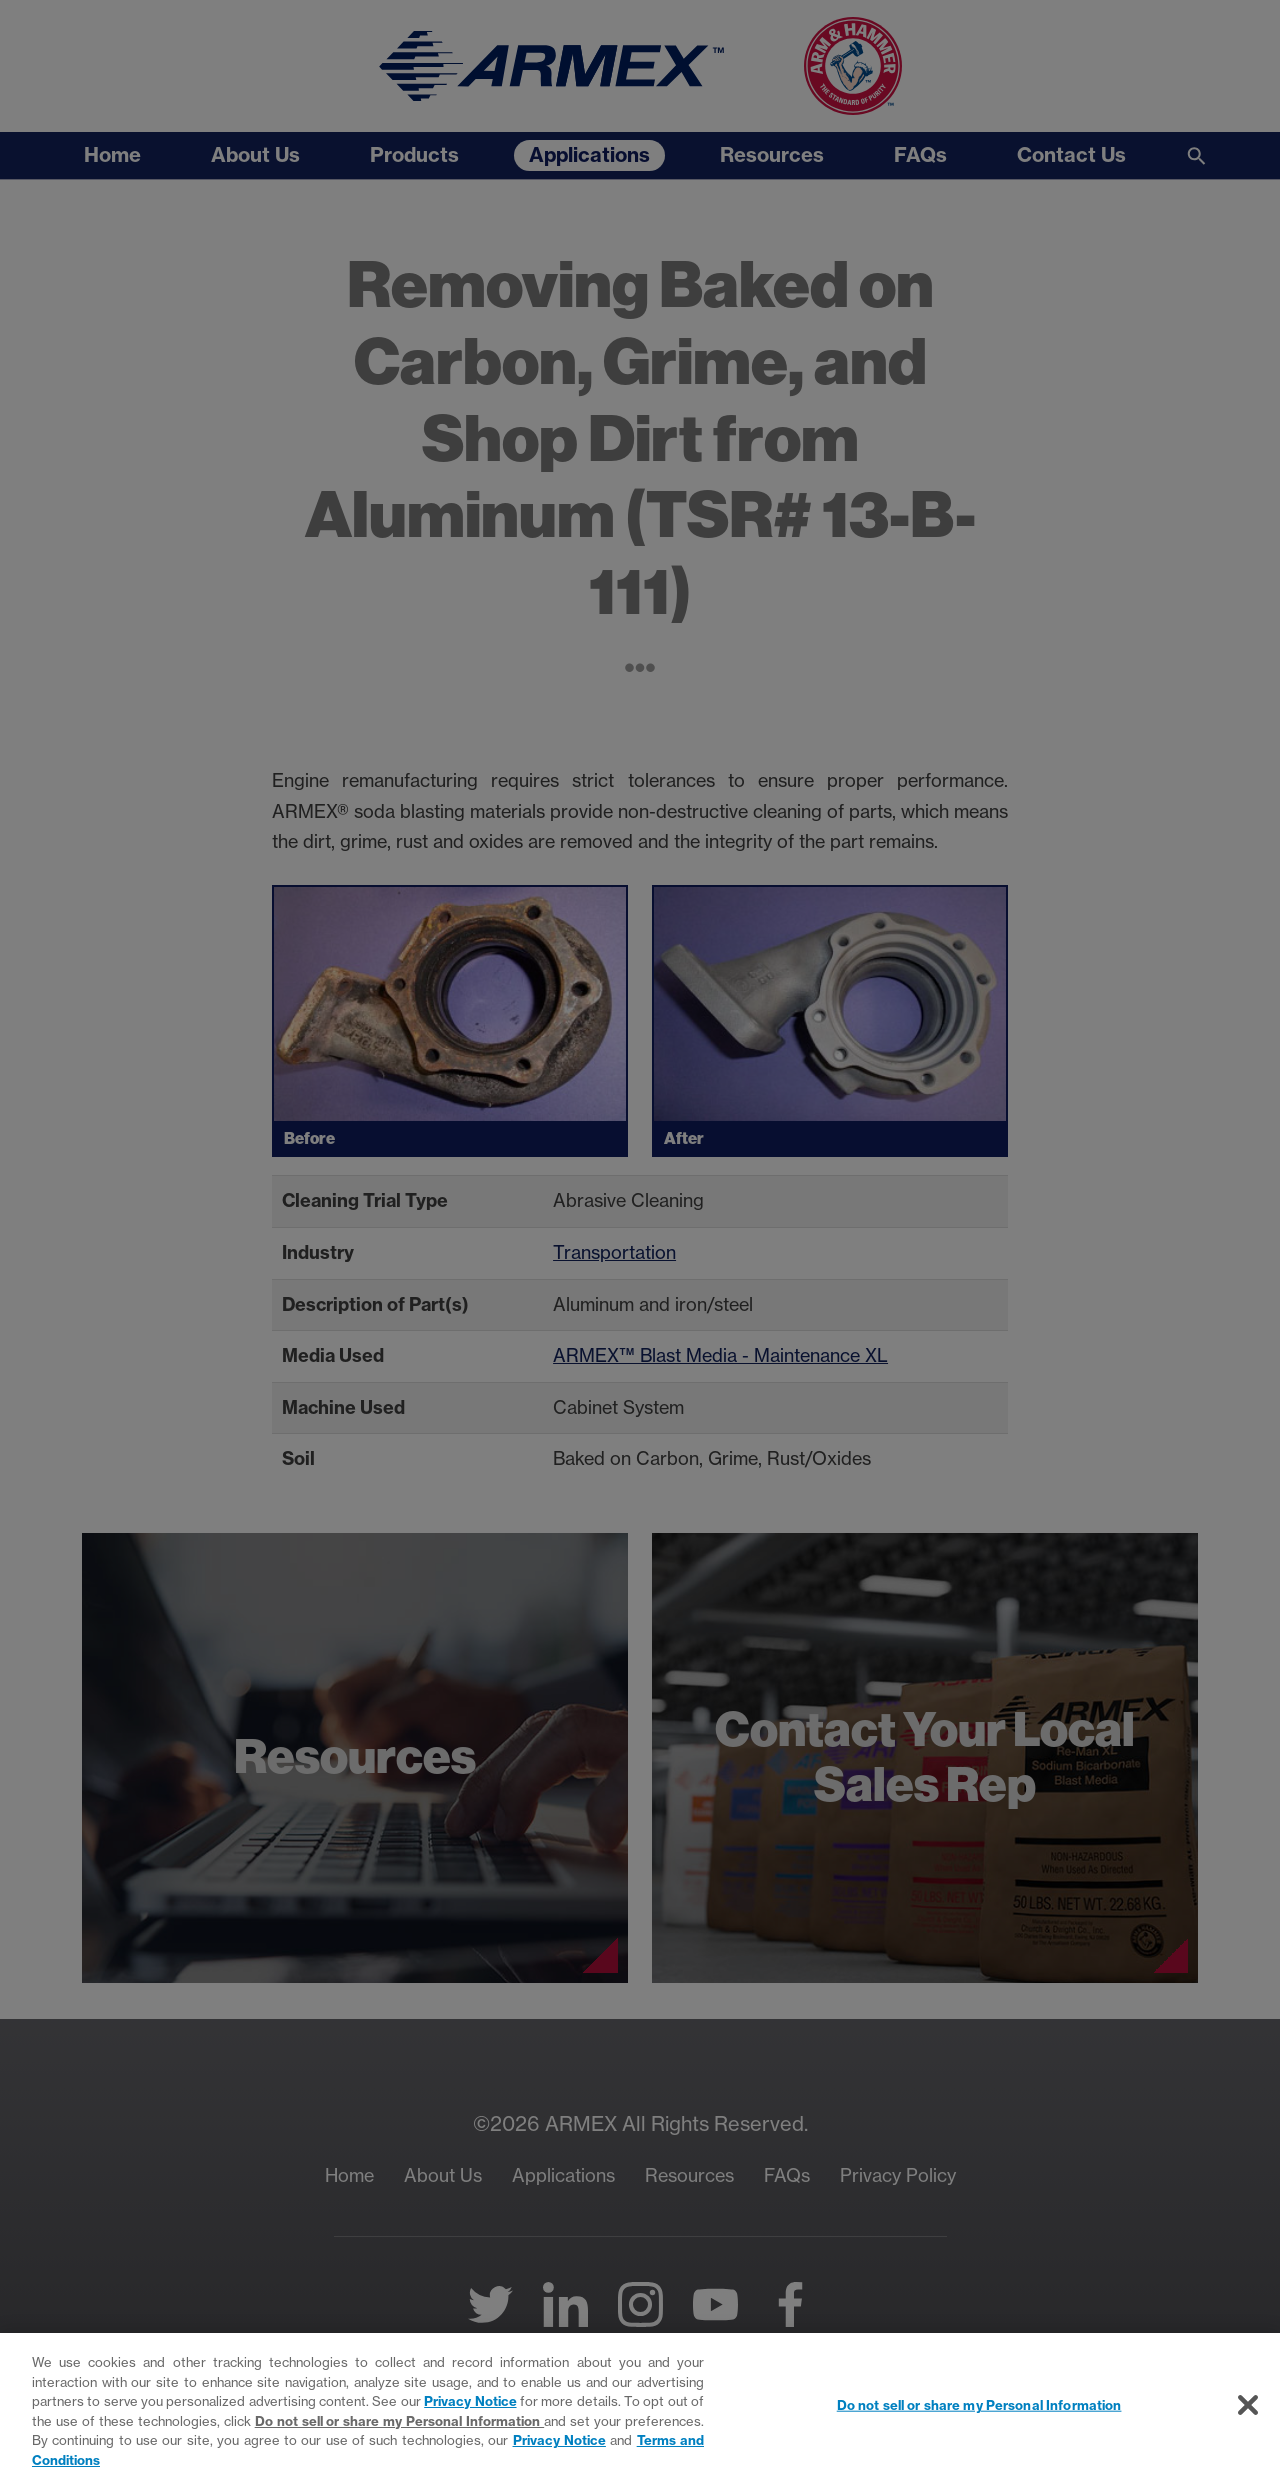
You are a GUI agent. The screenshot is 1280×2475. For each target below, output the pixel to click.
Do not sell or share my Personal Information (400, 2428)
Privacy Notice (470, 2409)
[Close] (1248, 2412)
